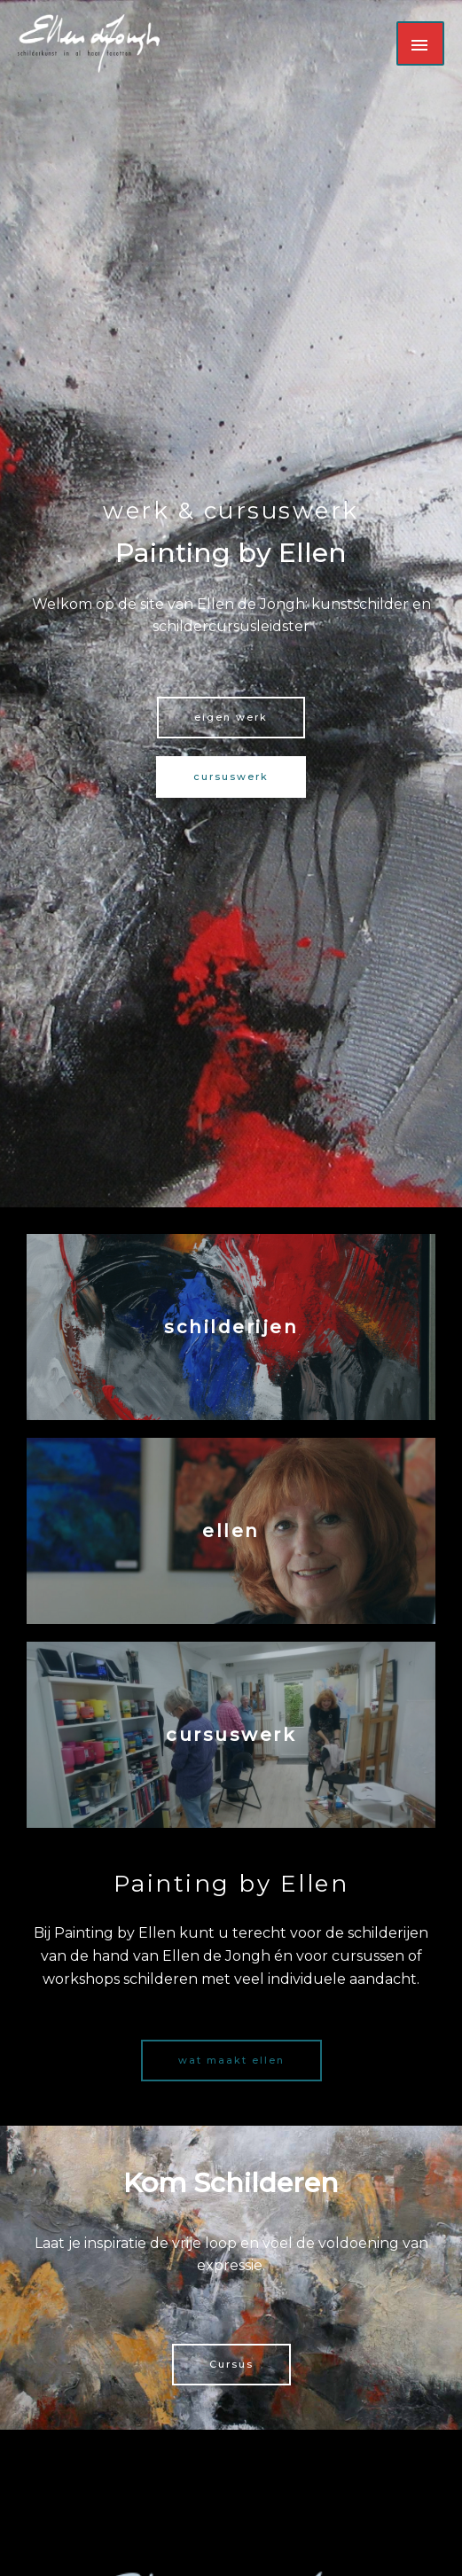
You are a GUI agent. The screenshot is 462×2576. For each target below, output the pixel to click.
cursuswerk (231, 1734)
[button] (231, 717)
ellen (231, 1531)
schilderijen (231, 1327)
